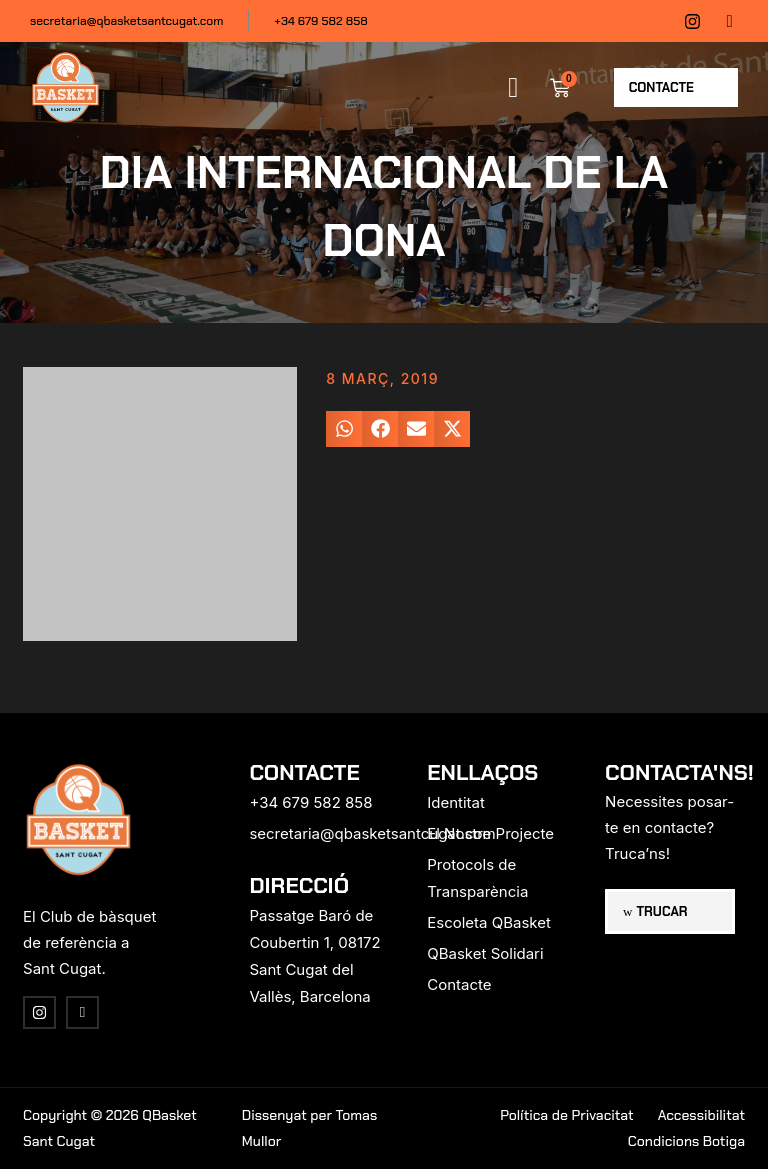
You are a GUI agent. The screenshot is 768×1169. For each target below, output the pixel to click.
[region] (260, 1012)
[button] (513, 88)
